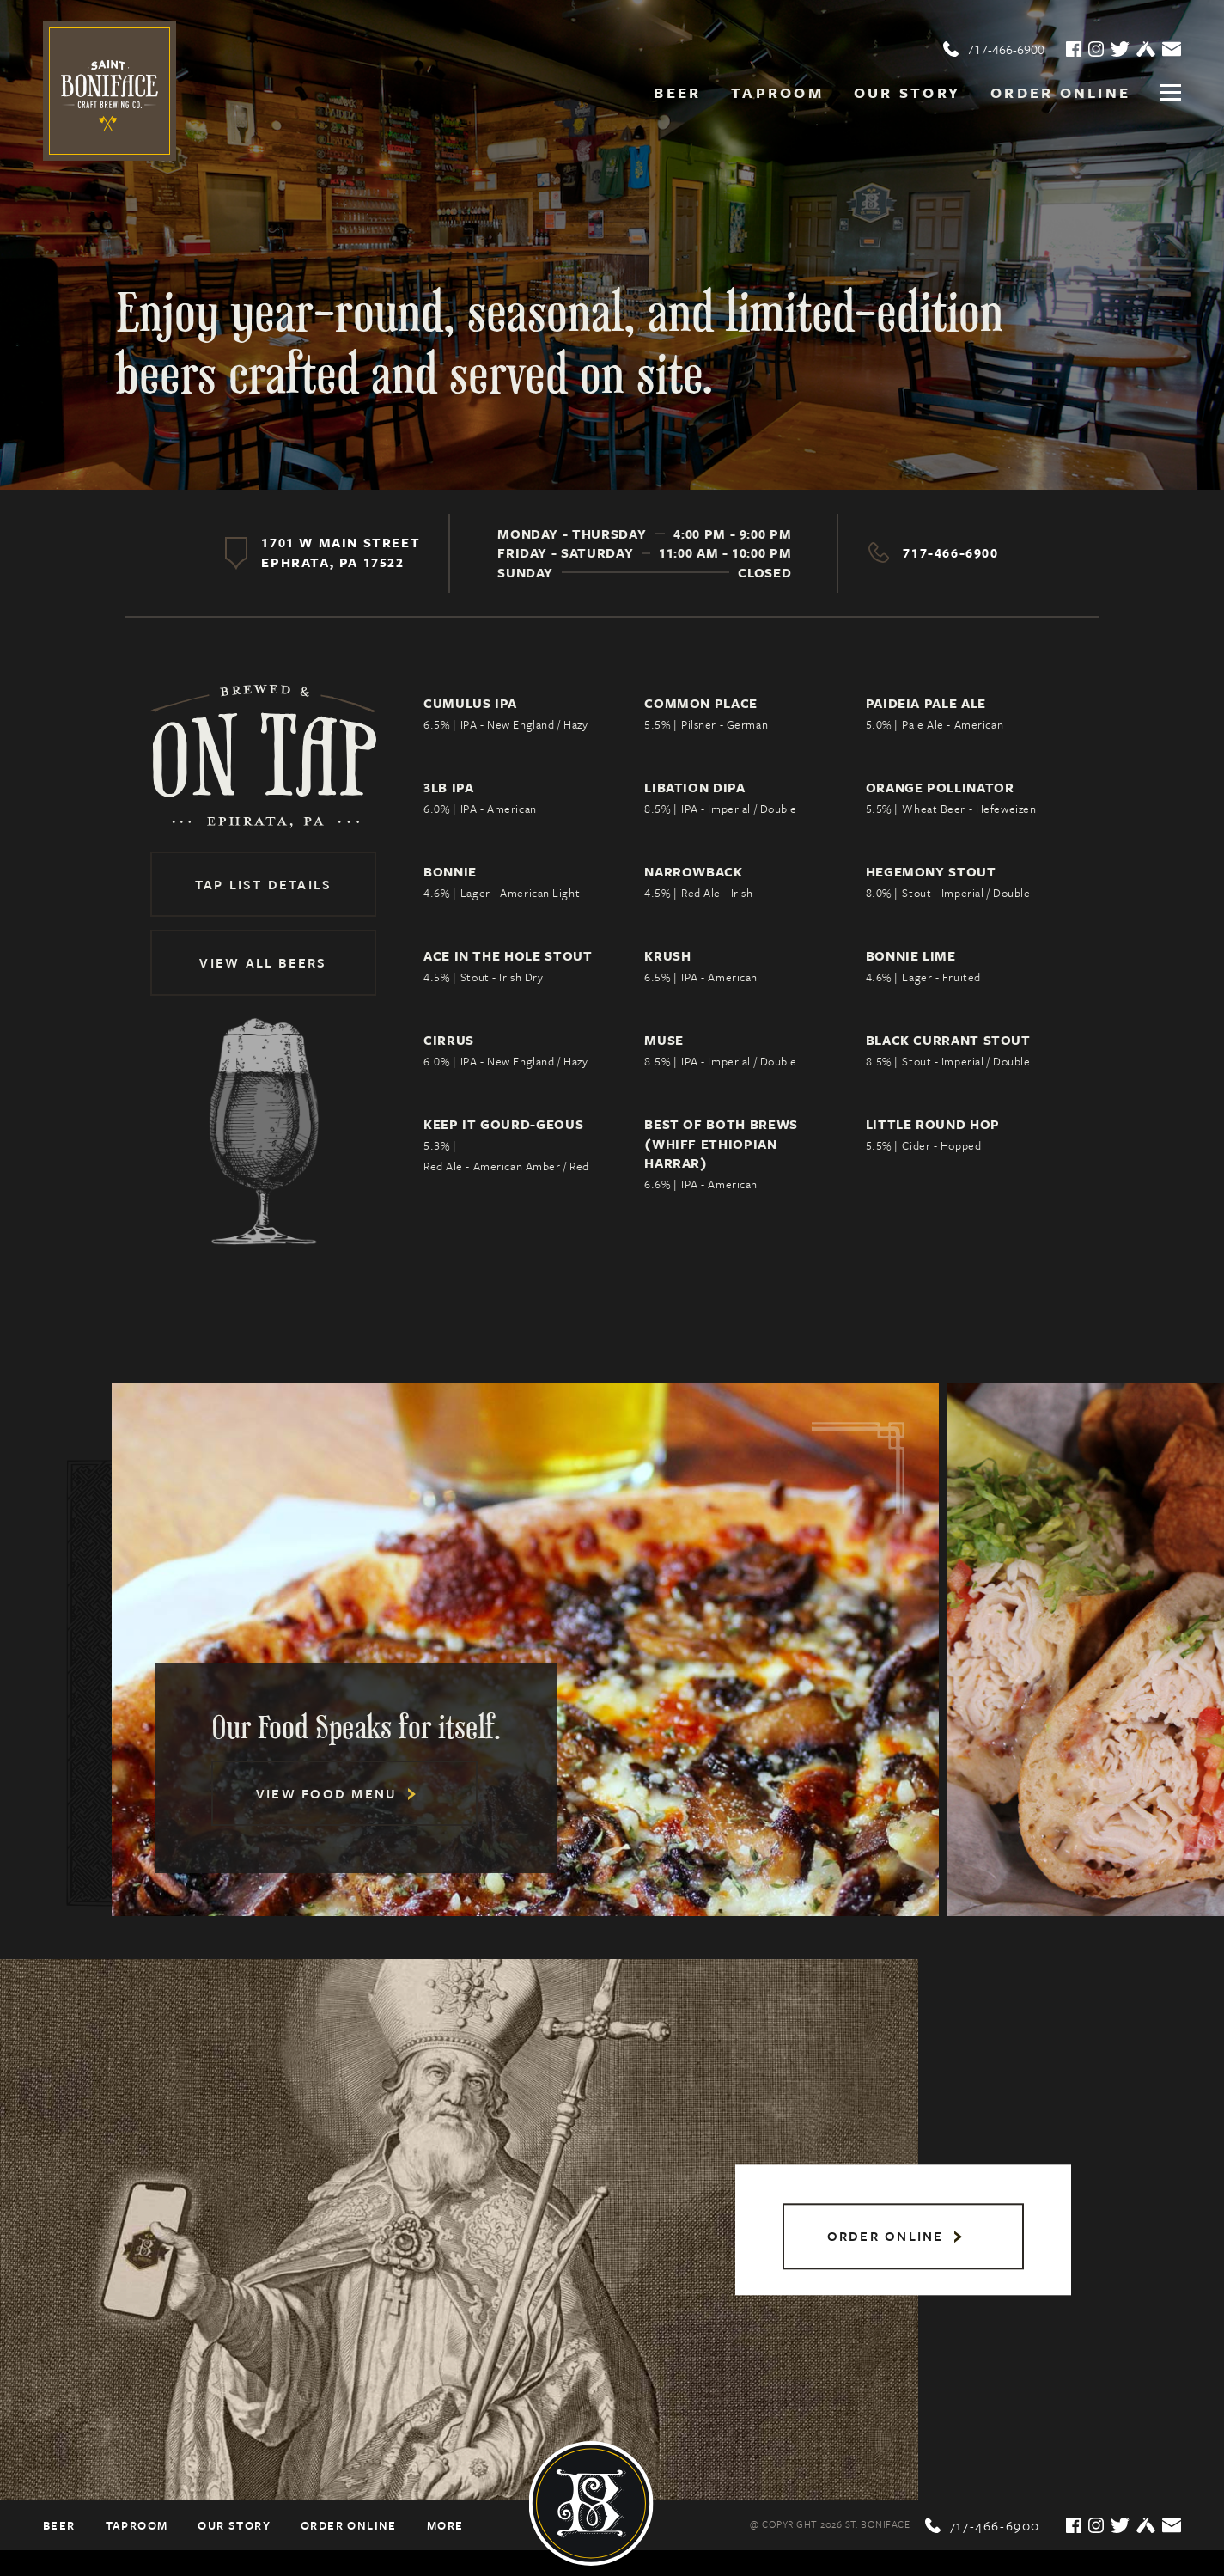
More (445, 2525)
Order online (1060, 92)
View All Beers (262, 962)
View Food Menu (336, 1794)
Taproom (777, 92)
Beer (677, 92)
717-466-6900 (993, 49)
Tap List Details (263, 884)
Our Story (907, 92)
